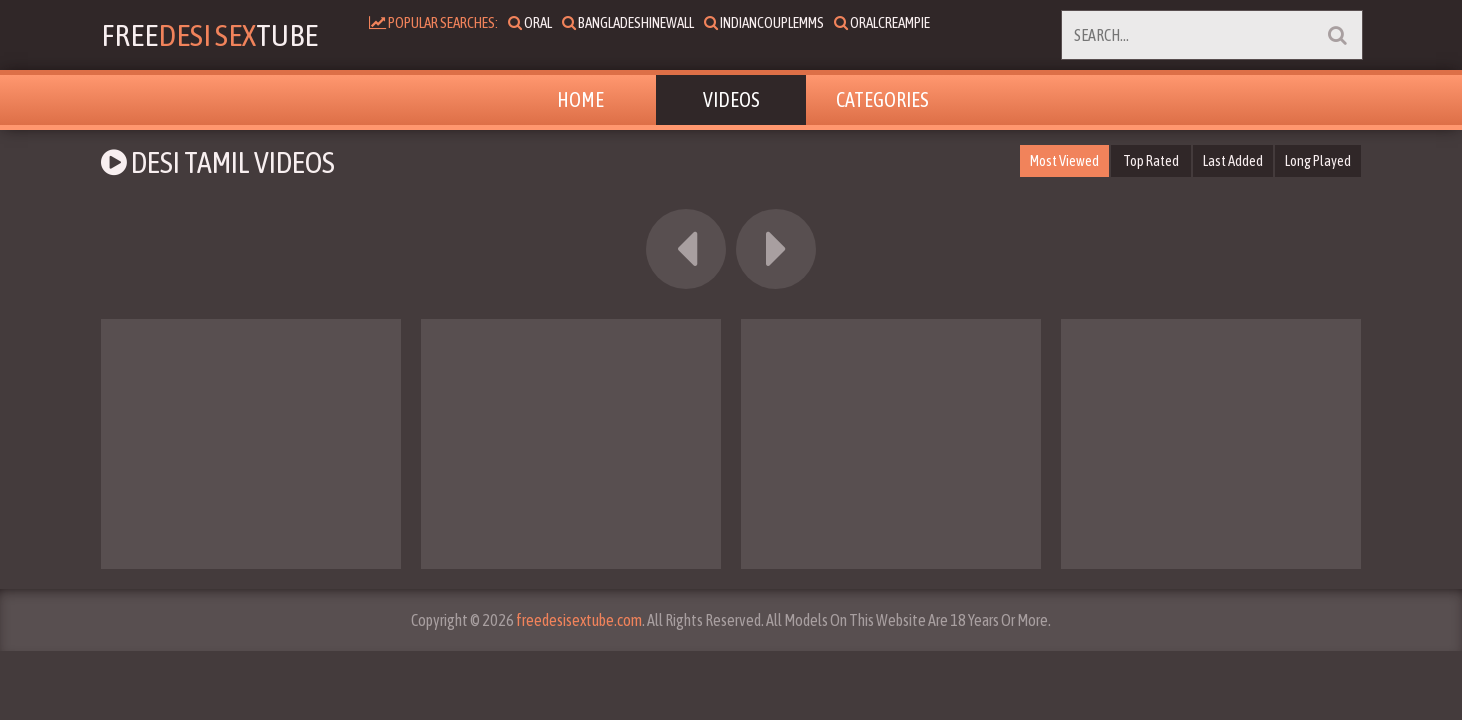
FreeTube (218, 34)
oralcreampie (898, 22)
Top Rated (1150, 161)
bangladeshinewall (644, 22)
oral (546, 22)
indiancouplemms (780, 22)
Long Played (1318, 161)
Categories (882, 99)
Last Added (1232, 161)
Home (580, 99)
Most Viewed (1063, 161)
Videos (731, 99)
